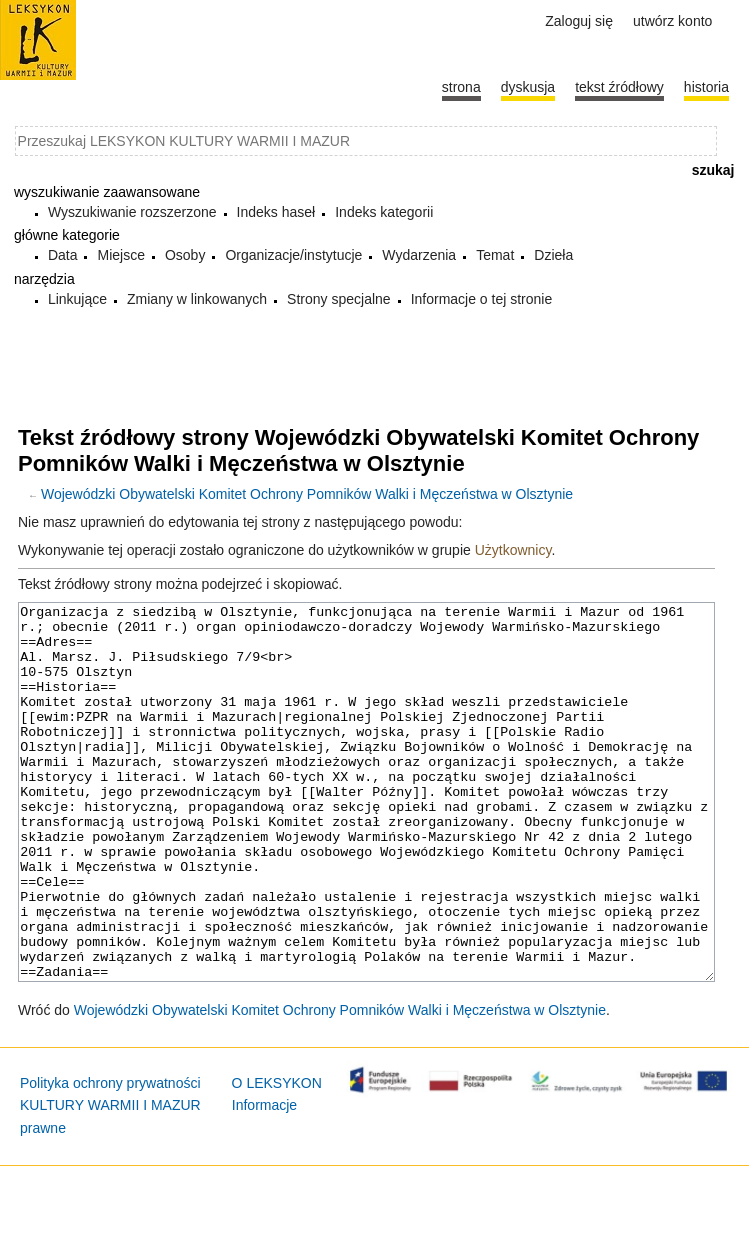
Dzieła (553, 255)
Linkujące (77, 299)
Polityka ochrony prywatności (110, 1158)
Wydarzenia (419, 255)
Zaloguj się (579, 21)
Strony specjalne (339, 299)
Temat (495, 255)
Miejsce (120, 255)
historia (706, 87)
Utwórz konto (672, 21)
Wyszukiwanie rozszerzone (132, 212)
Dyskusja (528, 87)
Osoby (185, 255)
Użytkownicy (513, 550)
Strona (461, 87)
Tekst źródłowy (619, 87)
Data (63, 255)
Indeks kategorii (384, 212)
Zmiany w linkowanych (197, 299)
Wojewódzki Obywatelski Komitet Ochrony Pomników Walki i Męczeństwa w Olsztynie (307, 494)
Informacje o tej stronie (482, 299)
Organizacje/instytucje (293, 255)
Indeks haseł (276, 212)
